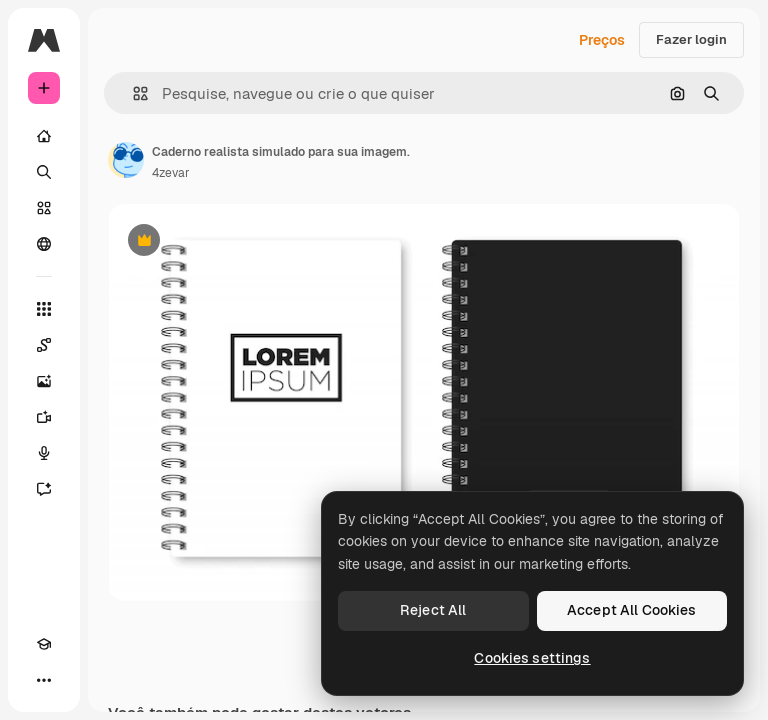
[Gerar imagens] (44, 381)
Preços (602, 40)
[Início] (44, 136)
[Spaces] (44, 345)
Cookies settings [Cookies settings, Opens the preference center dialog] (532, 658)
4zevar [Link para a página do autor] (171, 173)
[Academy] (44, 644)
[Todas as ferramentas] (44, 309)
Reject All (433, 610)
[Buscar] (44, 172)
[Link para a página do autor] (126, 160)
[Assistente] (44, 489)
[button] (132, 93)
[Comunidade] (44, 244)
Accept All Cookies (632, 610)
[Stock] (44, 208)
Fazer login (691, 39)
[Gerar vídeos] (44, 417)
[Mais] (44, 680)
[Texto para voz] (44, 453)
